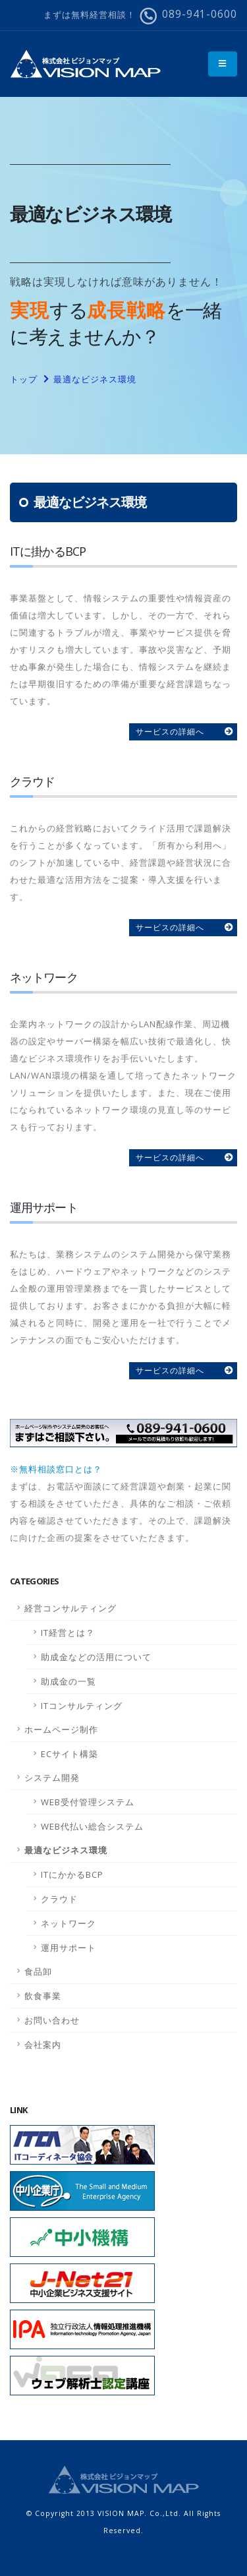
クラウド (59, 1899)
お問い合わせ (52, 2020)
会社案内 (42, 2045)
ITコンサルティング (82, 1706)
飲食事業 (42, 1996)
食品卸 (38, 1971)
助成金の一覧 (68, 1681)
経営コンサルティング (70, 1608)
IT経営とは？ (68, 1632)
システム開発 (52, 1777)
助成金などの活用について (96, 1657)
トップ (24, 379)
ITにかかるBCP (72, 1874)
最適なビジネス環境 (94, 379)
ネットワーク (68, 1923)
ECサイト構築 (69, 1754)
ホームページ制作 (61, 1729)
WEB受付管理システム (87, 1802)
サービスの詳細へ (170, 731)
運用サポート (68, 1948)
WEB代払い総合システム (92, 1826)
